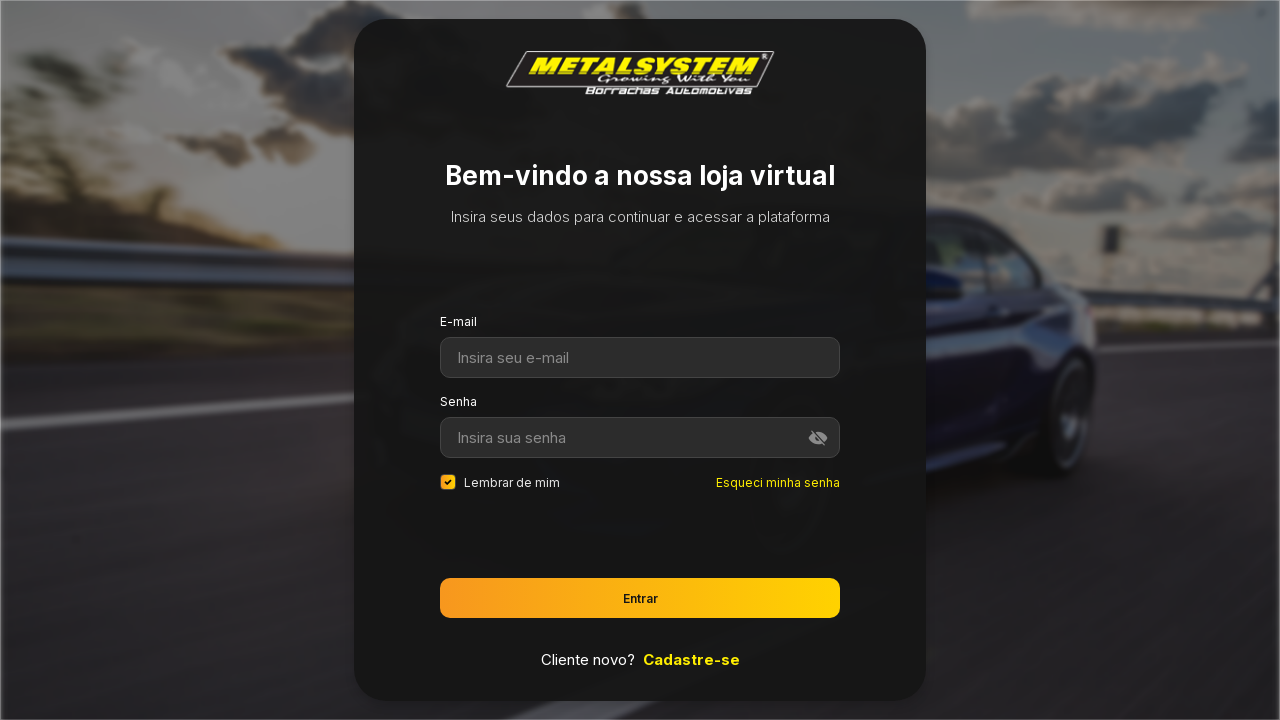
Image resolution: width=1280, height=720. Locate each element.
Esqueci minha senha (778, 482)
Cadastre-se (691, 659)
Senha (458, 401)
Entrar (640, 598)
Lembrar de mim (500, 482)
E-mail (458, 321)
